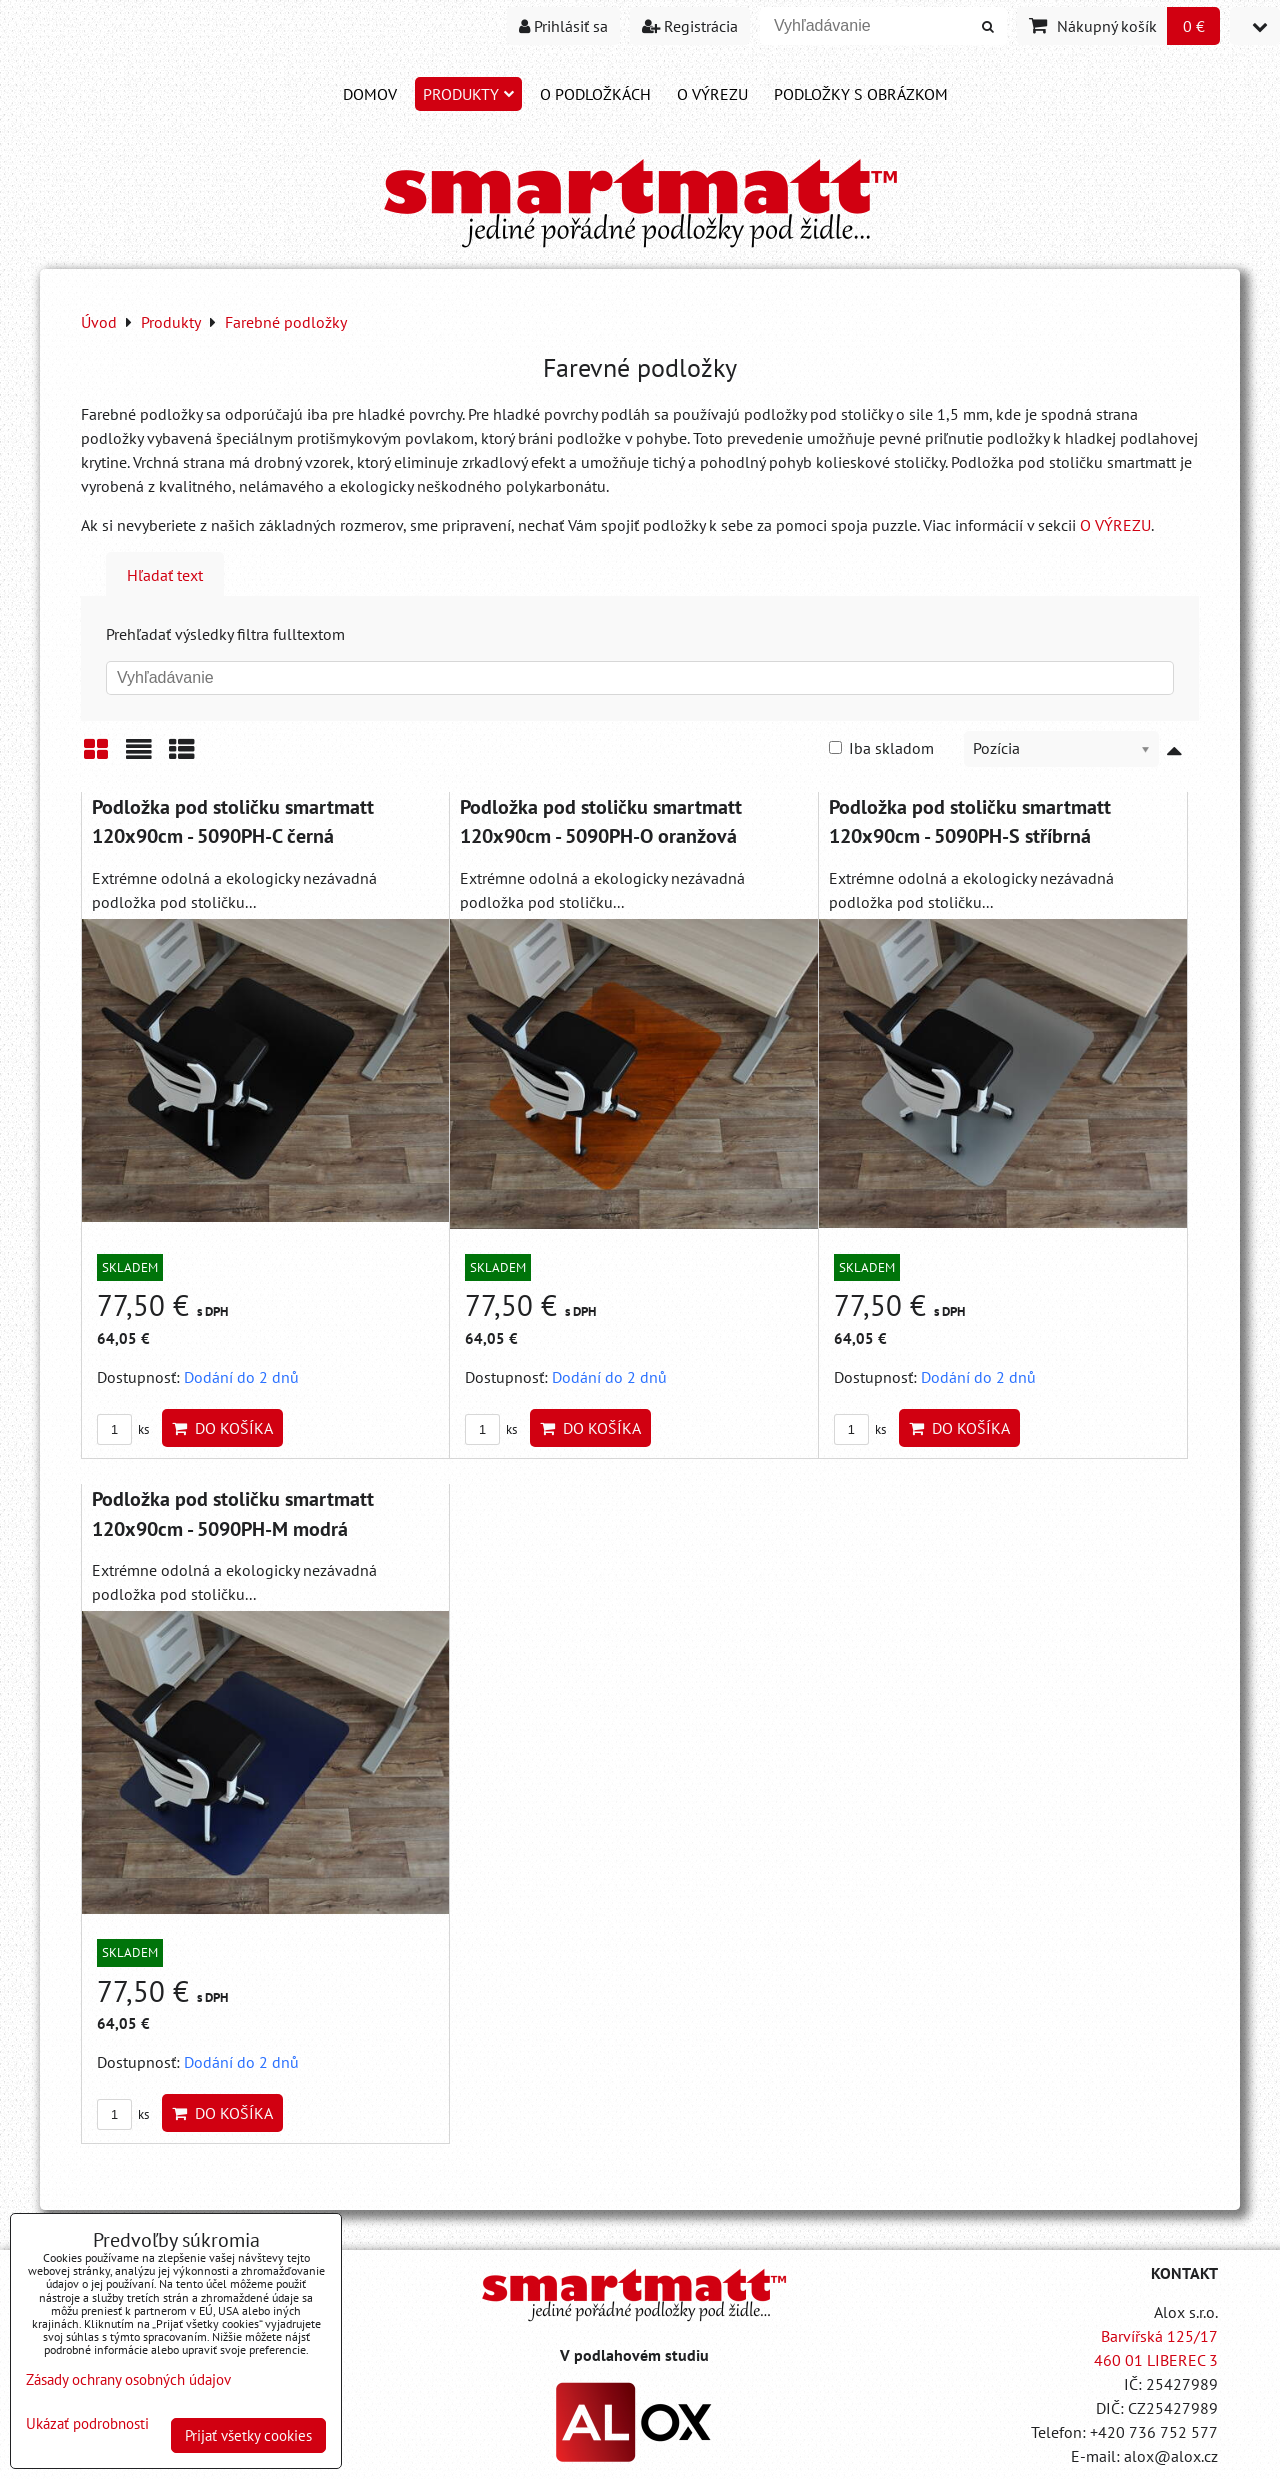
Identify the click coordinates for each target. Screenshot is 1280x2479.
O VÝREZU (712, 94)
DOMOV (370, 94)
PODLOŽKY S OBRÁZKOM (861, 94)
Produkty (468, 94)
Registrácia (690, 26)
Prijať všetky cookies (248, 2435)
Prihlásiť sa (563, 26)
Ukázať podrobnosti (87, 2424)
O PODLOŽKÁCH (595, 94)
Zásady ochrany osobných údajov (128, 2379)
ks (123, 1429)
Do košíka (222, 1428)
